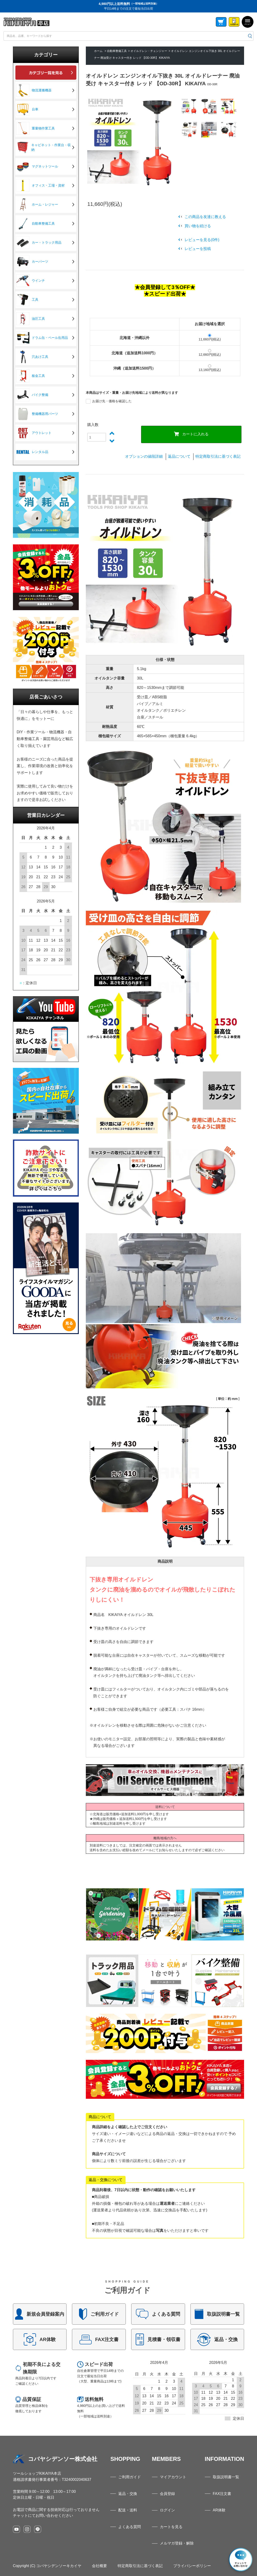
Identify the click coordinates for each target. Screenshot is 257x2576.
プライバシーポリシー (192, 2566)
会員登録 (167, 2494)
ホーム (98, 51)
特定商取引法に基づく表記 (218, 456)
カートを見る (171, 2527)
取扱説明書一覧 (226, 2477)
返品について (179, 456)
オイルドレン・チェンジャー (148, 51)
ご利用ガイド (129, 2477)
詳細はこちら (40, 2314)
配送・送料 (127, 2510)
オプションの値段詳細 (144, 456)
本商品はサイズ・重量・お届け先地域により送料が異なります (132, 392)
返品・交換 (127, 2494)
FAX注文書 (222, 2494)
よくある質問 (129, 2527)
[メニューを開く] (247, 22)
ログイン (167, 2510)
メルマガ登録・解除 (177, 2543)
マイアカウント (173, 2477)
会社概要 (99, 2566)
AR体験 (219, 2510)
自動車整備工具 (117, 51)
